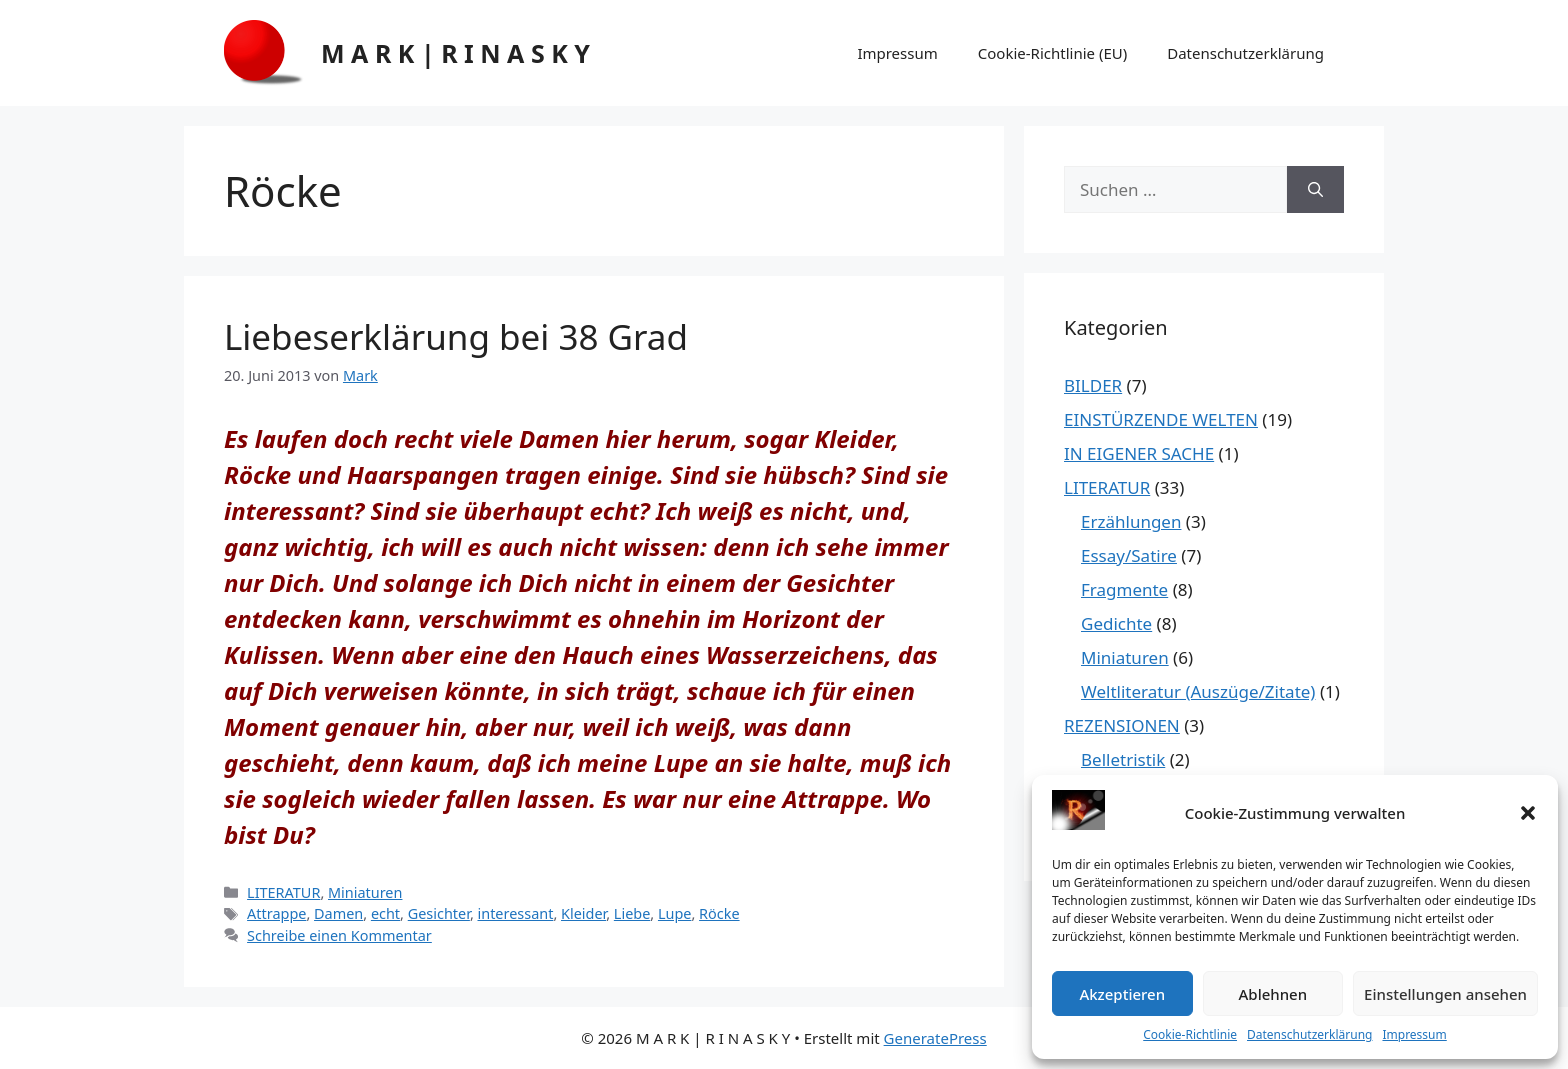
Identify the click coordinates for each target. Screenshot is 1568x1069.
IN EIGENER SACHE (1139, 453)
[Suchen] (1315, 190)
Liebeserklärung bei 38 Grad (456, 336)
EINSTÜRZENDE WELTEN (1161, 419)
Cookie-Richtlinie (1190, 1034)
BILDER (1093, 385)
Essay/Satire (1129, 555)
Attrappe (276, 913)
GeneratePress (935, 1038)
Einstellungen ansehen (1445, 994)
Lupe (675, 913)
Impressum (1414, 1034)
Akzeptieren (1122, 994)
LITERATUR (283, 892)
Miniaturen (365, 892)
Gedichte (1116, 623)
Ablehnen (1273, 994)
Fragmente (1124, 589)
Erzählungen (1131, 521)
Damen (338, 913)
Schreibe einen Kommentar (339, 935)
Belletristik (1123, 759)
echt (385, 913)
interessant (516, 913)
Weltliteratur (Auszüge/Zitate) (1198, 691)
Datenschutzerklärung (1309, 1034)
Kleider (583, 913)
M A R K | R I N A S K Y (455, 53)
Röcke (719, 913)
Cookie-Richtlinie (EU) (1052, 53)
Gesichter (439, 913)
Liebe (632, 913)
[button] (1528, 813)
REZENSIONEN (1122, 725)
